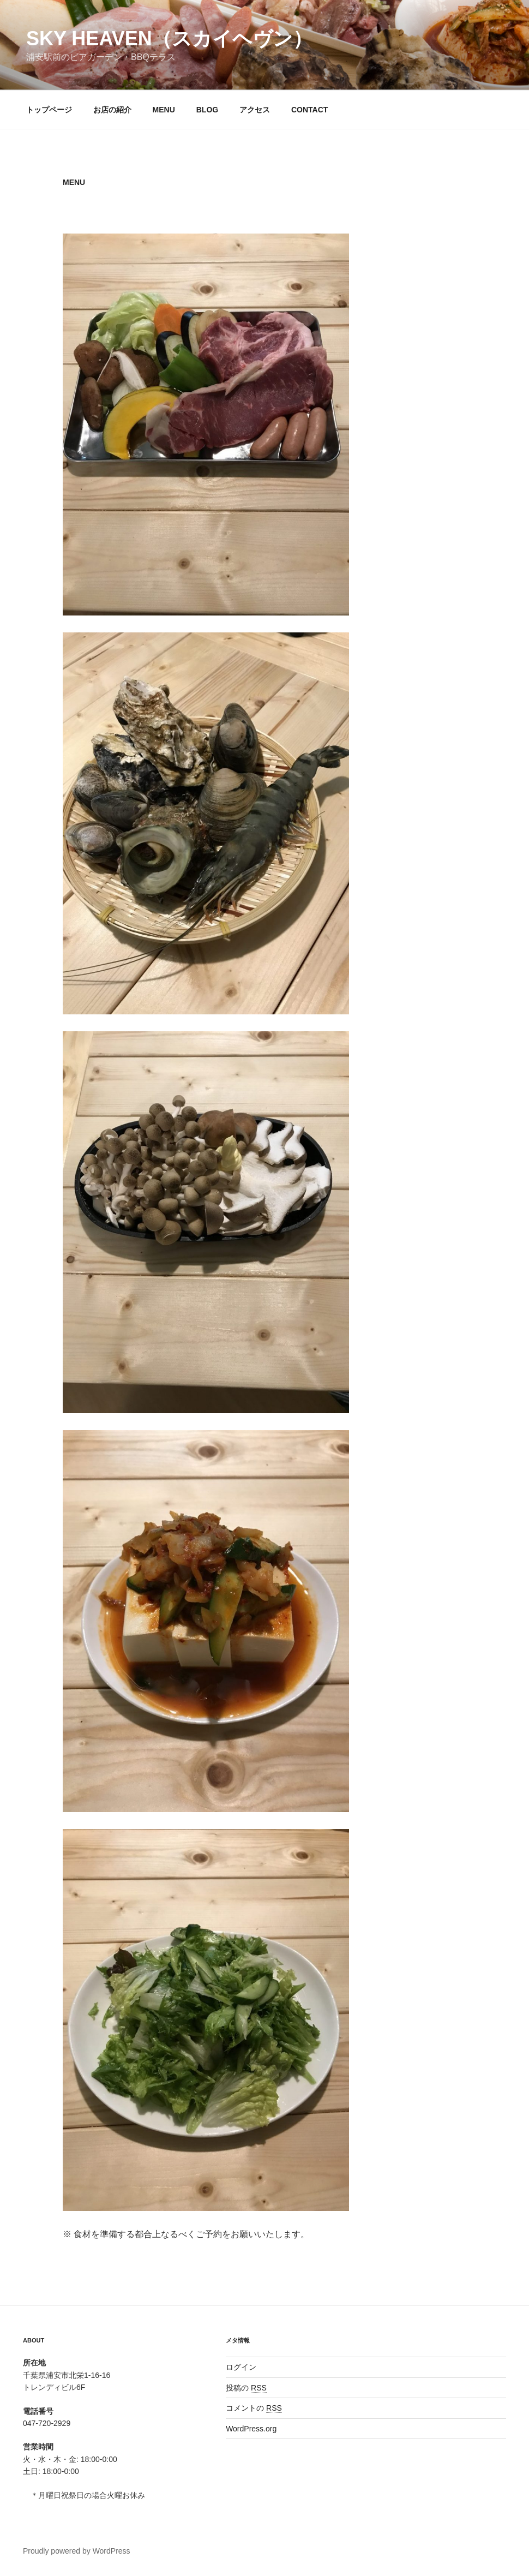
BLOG (207, 109)
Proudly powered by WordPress (76, 2551)
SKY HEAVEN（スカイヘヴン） (169, 38)
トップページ (49, 109)
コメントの (254, 2408)
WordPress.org (251, 2428)
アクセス (254, 109)
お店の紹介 (112, 109)
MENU (164, 109)
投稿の (246, 2387)
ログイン (241, 2367)
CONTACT (309, 109)
